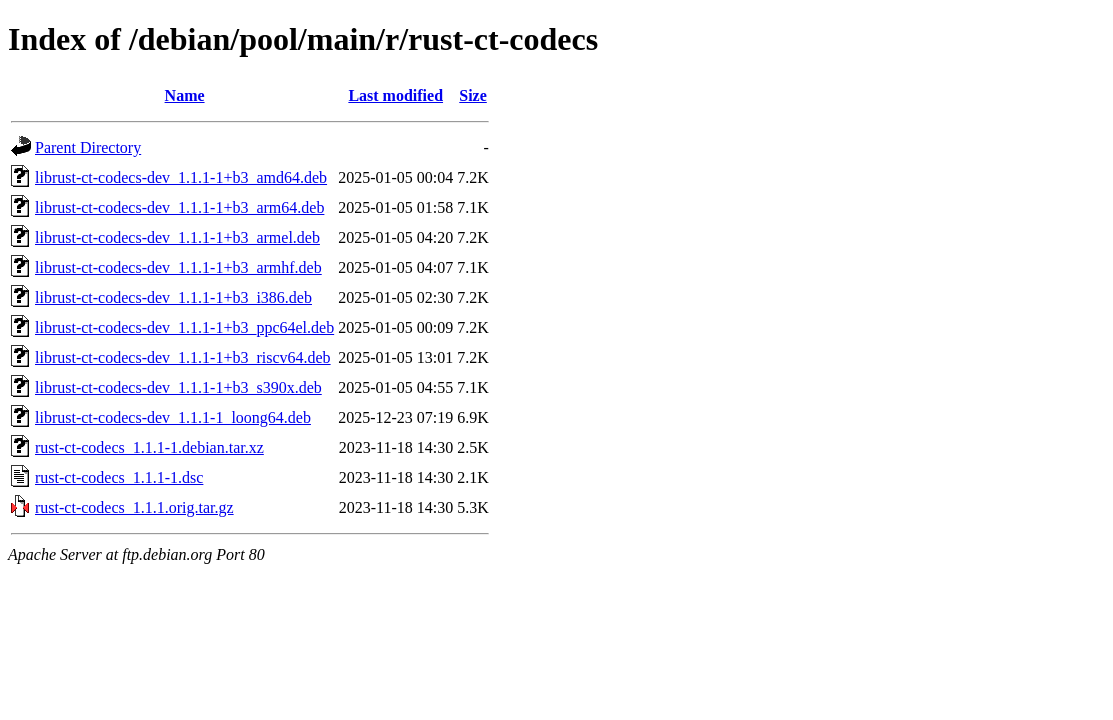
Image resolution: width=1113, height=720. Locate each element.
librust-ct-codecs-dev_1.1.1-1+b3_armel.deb (177, 237)
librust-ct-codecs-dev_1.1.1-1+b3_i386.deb (173, 297)
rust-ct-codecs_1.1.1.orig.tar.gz (134, 507)
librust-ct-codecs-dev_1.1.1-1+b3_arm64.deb (179, 207)
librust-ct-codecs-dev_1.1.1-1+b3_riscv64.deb (183, 357)
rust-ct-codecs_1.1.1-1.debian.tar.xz (149, 447)
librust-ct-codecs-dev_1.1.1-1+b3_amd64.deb (181, 177)
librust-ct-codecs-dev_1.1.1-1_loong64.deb (173, 417)
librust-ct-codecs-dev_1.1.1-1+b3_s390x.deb (178, 387)
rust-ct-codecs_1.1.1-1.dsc (119, 477)
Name (185, 95)
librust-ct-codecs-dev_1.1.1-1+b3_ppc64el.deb (184, 327)
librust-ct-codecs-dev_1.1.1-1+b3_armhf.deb (178, 267)
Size (473, 95)
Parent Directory (88, 147)
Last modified (395, 95)
